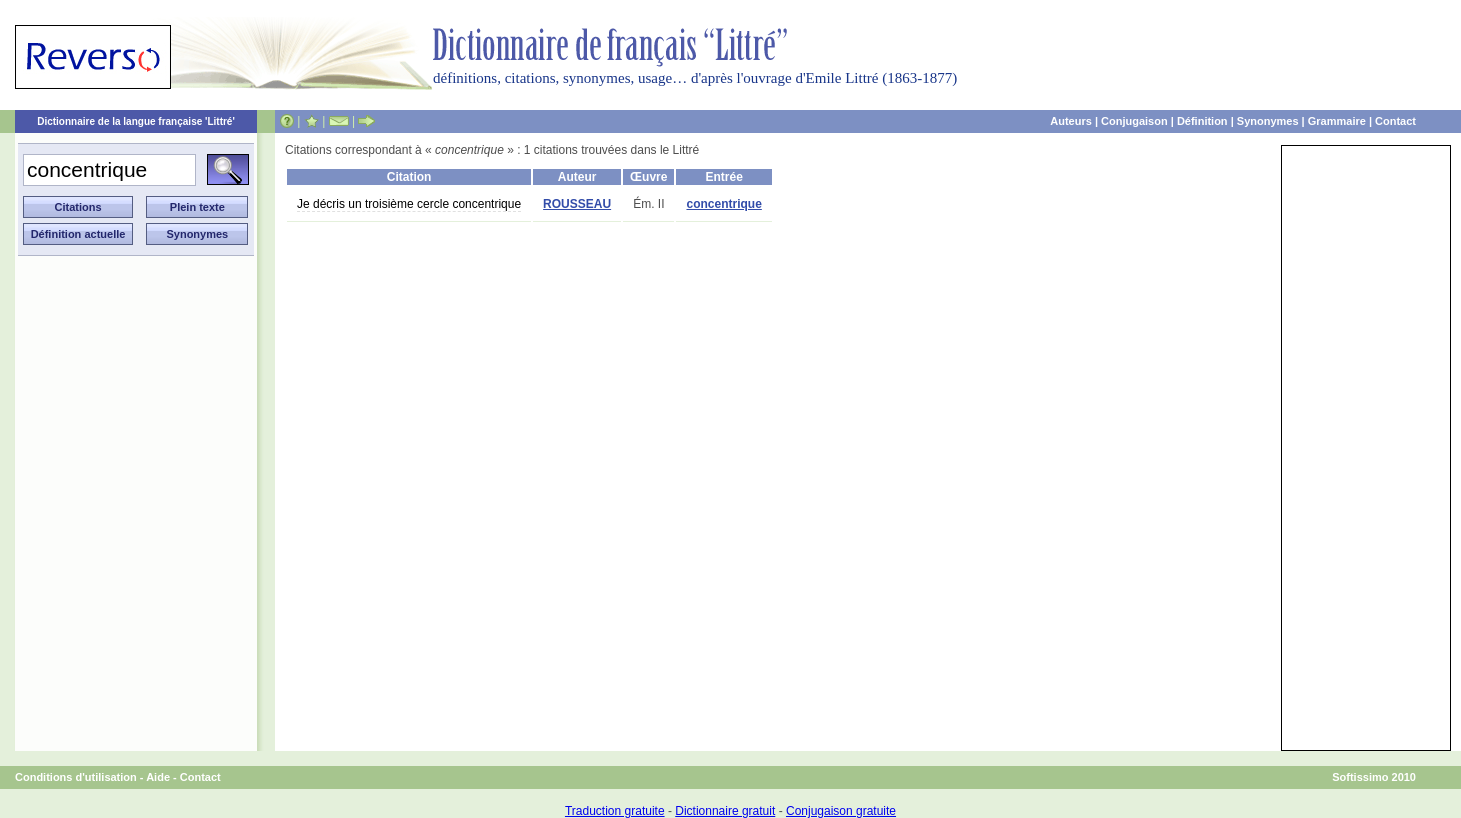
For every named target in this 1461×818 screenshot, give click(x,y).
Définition (1202, 121)
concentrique (723, 204)
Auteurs (1071, 121)
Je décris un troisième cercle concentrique (409, 204)
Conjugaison (1134, 121)
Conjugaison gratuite (841, 811)
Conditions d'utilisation (76, 777)
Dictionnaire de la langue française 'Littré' (136, 121)
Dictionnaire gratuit (725, 811)
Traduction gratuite (615, 811)
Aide (158, 777)
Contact (1395, 121)
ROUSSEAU (577, 204)
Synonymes (1268, 121)
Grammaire (1337, 121)
